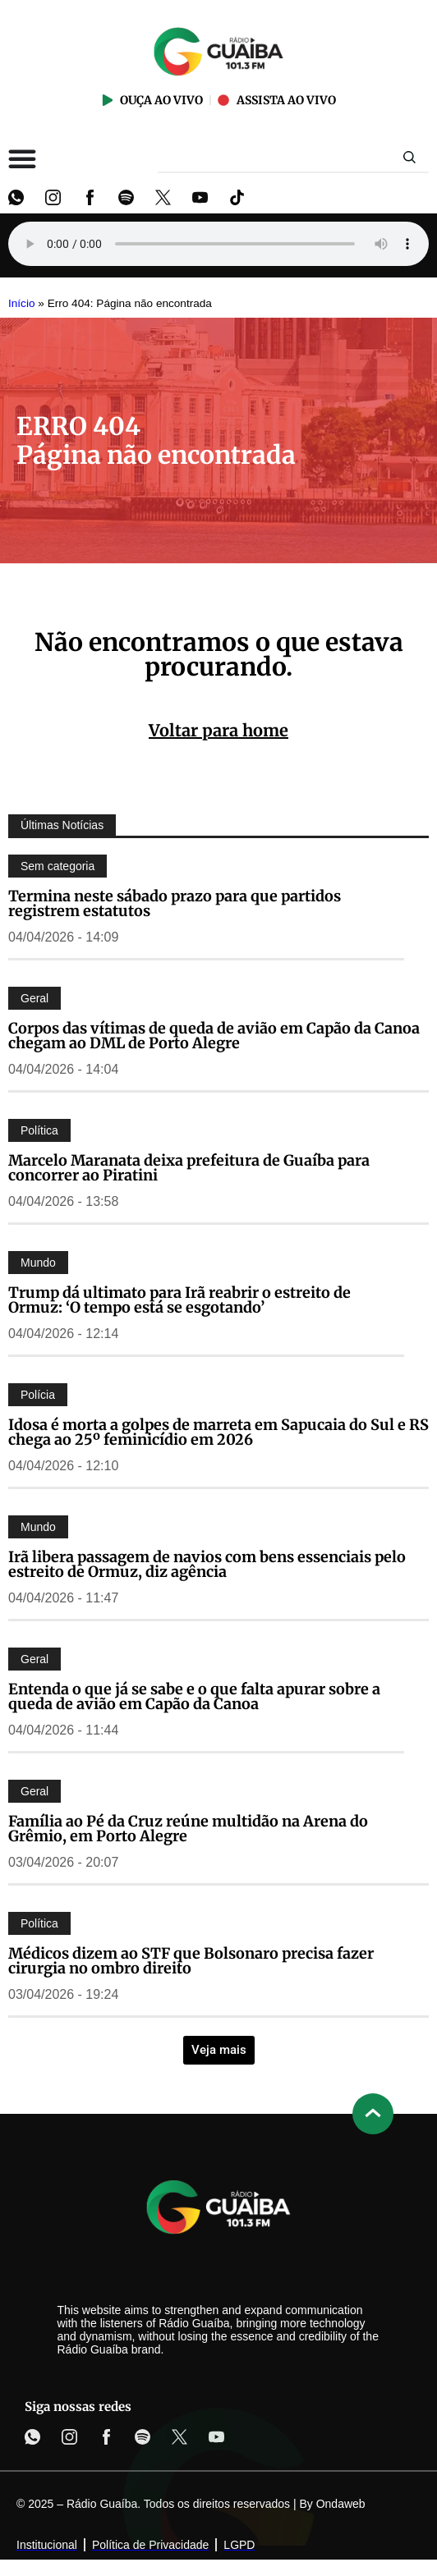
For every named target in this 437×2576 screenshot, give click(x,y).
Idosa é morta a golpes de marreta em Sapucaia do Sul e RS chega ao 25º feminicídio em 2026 (218, 1432)
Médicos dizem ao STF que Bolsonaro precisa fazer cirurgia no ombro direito (191, 1961)
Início (21, 303)
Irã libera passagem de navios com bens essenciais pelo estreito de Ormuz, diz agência (207, 1564)
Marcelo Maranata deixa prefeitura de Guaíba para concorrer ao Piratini (189, 1168)
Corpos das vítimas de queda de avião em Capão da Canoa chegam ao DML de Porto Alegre (214, 1035)
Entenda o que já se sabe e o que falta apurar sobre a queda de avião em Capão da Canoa (194, 1696)
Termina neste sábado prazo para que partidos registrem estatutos (174, 903)
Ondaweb (341, 2503)
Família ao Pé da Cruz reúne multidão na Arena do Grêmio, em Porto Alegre (188, 1828)
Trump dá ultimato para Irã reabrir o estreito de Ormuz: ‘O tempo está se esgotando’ (179, 1300)
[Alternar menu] (22, 158)
